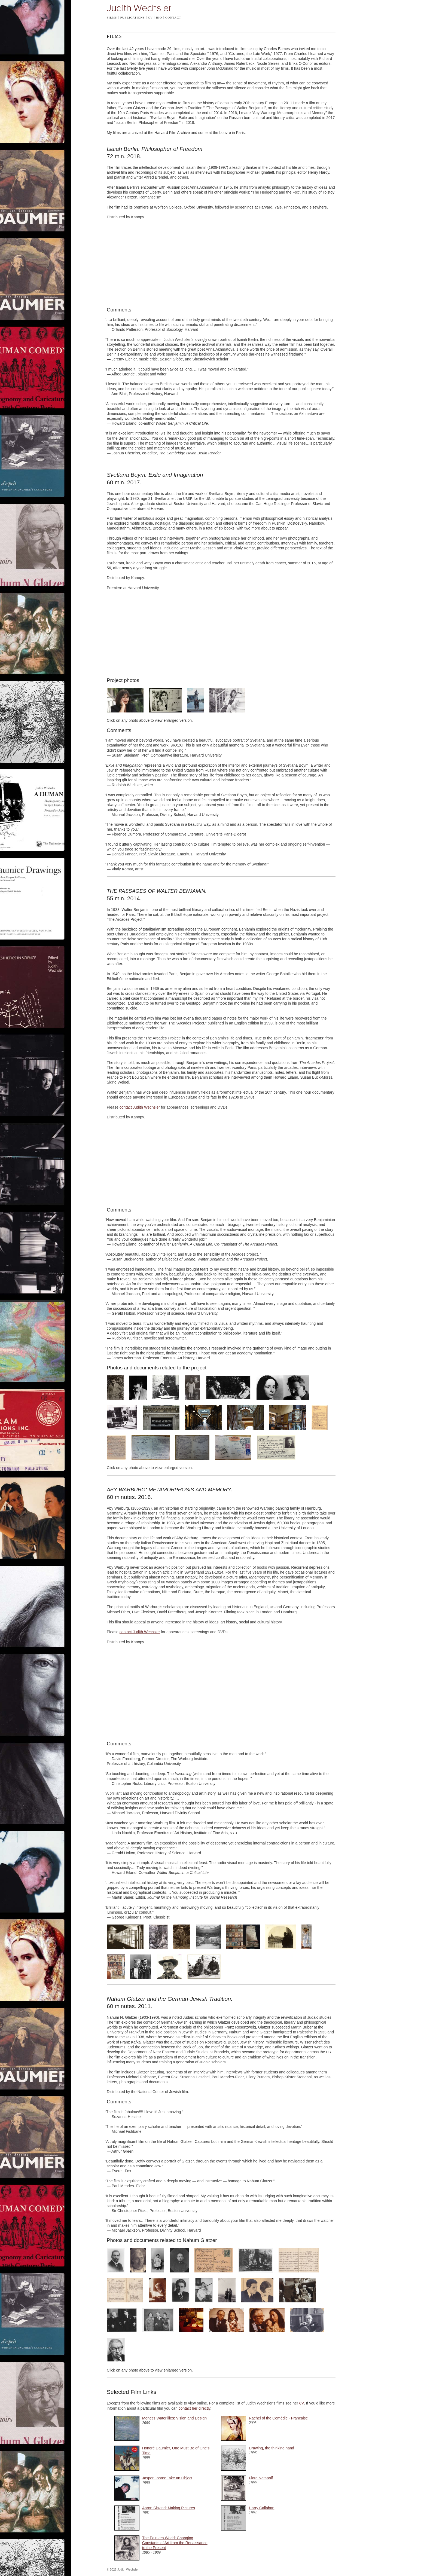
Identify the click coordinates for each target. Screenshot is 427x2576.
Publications (132, 17)
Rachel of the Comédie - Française (278, 2418)
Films (112, 17)
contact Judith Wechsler (140, 1107)
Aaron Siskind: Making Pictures (168, 2508)
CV (150, 17)
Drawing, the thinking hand (271, 2448)
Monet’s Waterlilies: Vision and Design (174, 2418)
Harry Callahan (261, 2508)
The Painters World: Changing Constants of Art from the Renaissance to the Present (175, 2543)
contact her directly (194, 2408)
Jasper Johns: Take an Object (167, 2478)
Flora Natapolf (261, 2478)
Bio (159, 17)
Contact (173, 17)
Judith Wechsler (139, 7)
